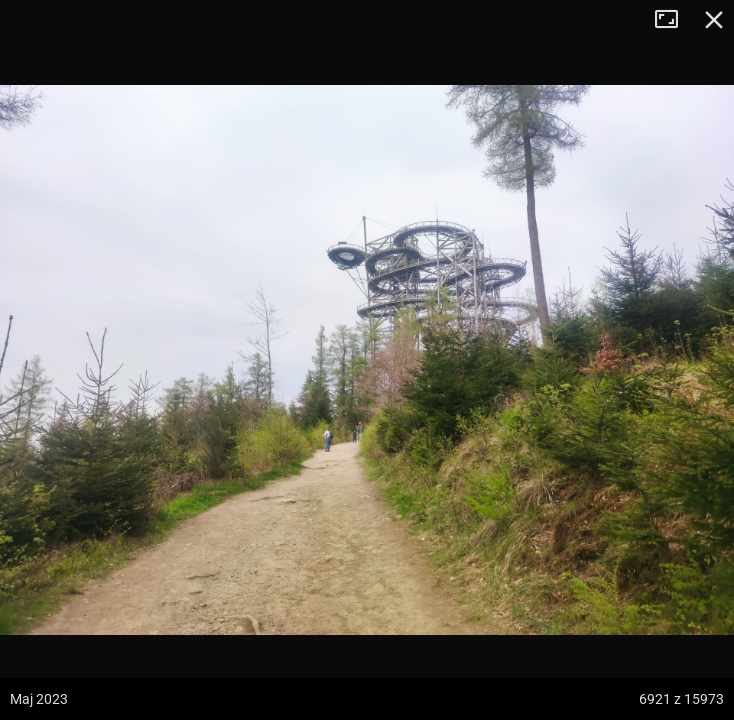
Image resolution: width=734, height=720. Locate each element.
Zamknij (714, 20)
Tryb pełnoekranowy (674, 20)
